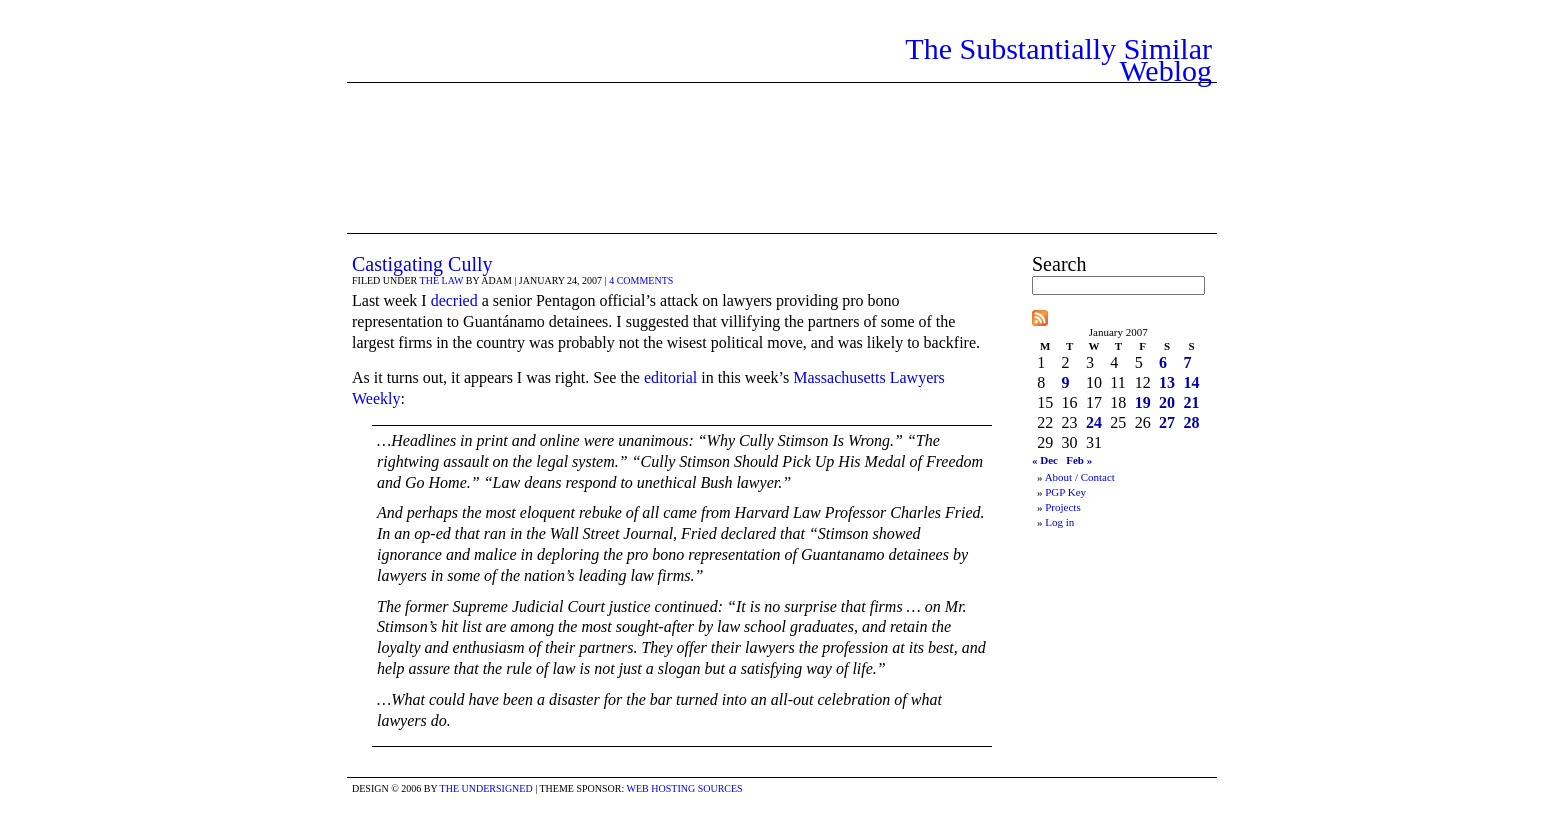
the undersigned (486, 788)
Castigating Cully (422, 264)
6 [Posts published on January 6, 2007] (1163, 362)
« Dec (1045, 460)
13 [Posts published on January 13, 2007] (1167, 382)
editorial (670, 377)
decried (454, 300)
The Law (442, 280)
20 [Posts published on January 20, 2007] (1167, 402)
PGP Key (1065, 492)
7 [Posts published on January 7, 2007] (1187, 362)
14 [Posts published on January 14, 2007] (1191, 382)
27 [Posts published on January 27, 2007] (1167, 422)
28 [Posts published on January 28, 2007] (1191, 422)
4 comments (641, 280)
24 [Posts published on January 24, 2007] (1094, 422)
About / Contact (1080, 477)
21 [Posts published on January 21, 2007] (1191, 402)
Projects (1062, 507)
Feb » (1079, 460)
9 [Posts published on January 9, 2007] (1066, 382)
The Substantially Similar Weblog (1058, 59)
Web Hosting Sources (685, 788)
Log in (1059, 522)
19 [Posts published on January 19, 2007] (1143, 402)
